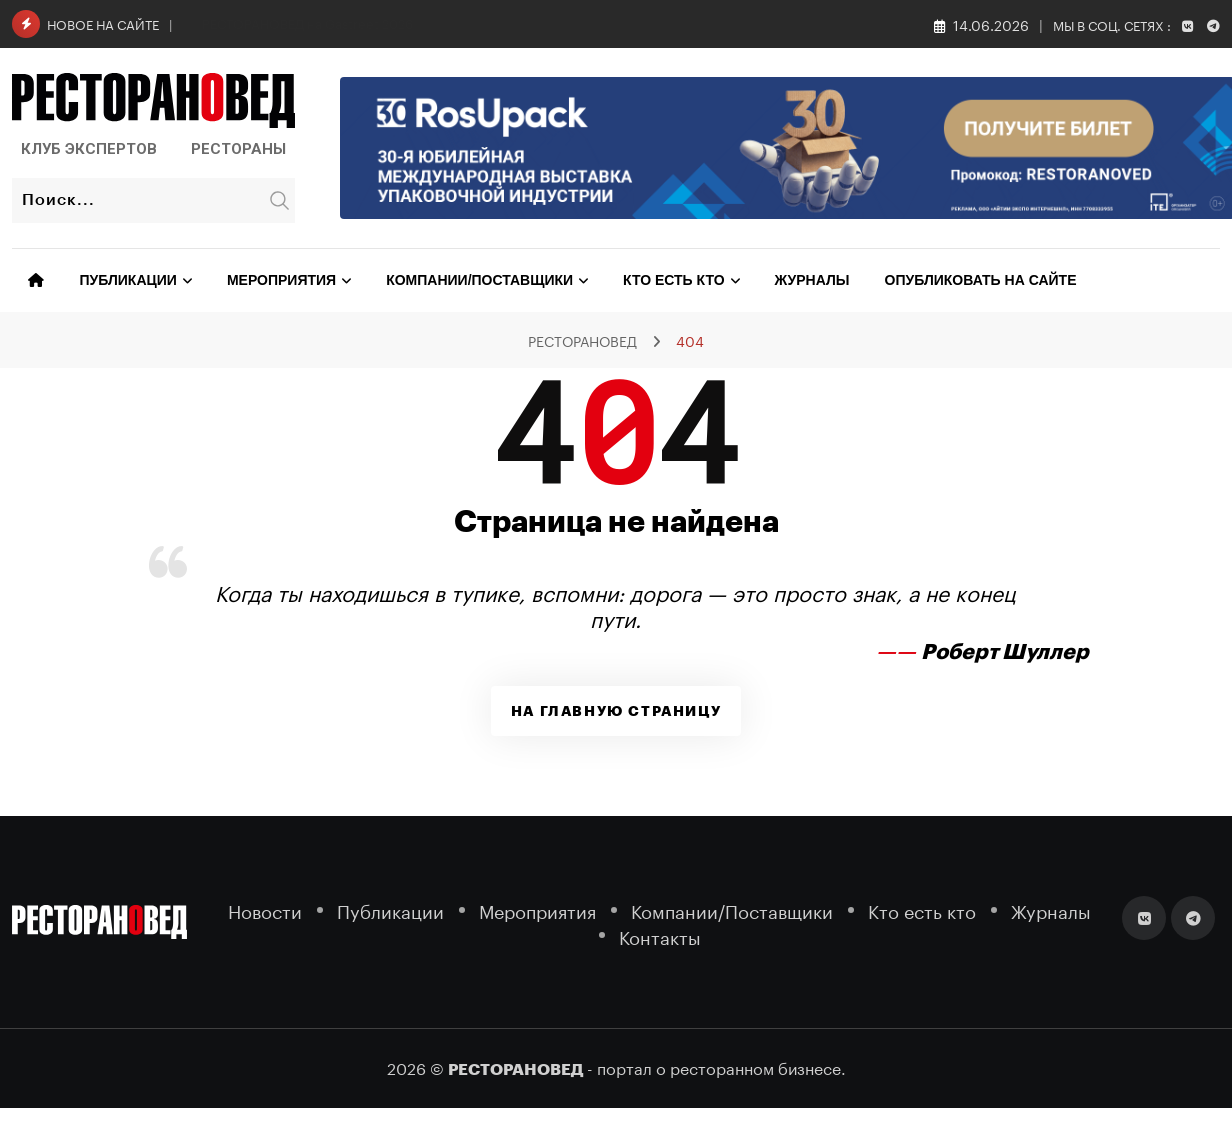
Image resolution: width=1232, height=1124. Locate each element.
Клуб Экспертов (89, 149)
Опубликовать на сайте (981, 280)
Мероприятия (281, 280)
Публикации (128, 280)
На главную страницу (616, 711)
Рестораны (238, 149)
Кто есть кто (673, 280)
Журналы (812, 280)
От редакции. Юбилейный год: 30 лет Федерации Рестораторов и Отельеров (443, 22)
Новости (265, 909)
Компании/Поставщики (479, 280)
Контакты (660, 935)
